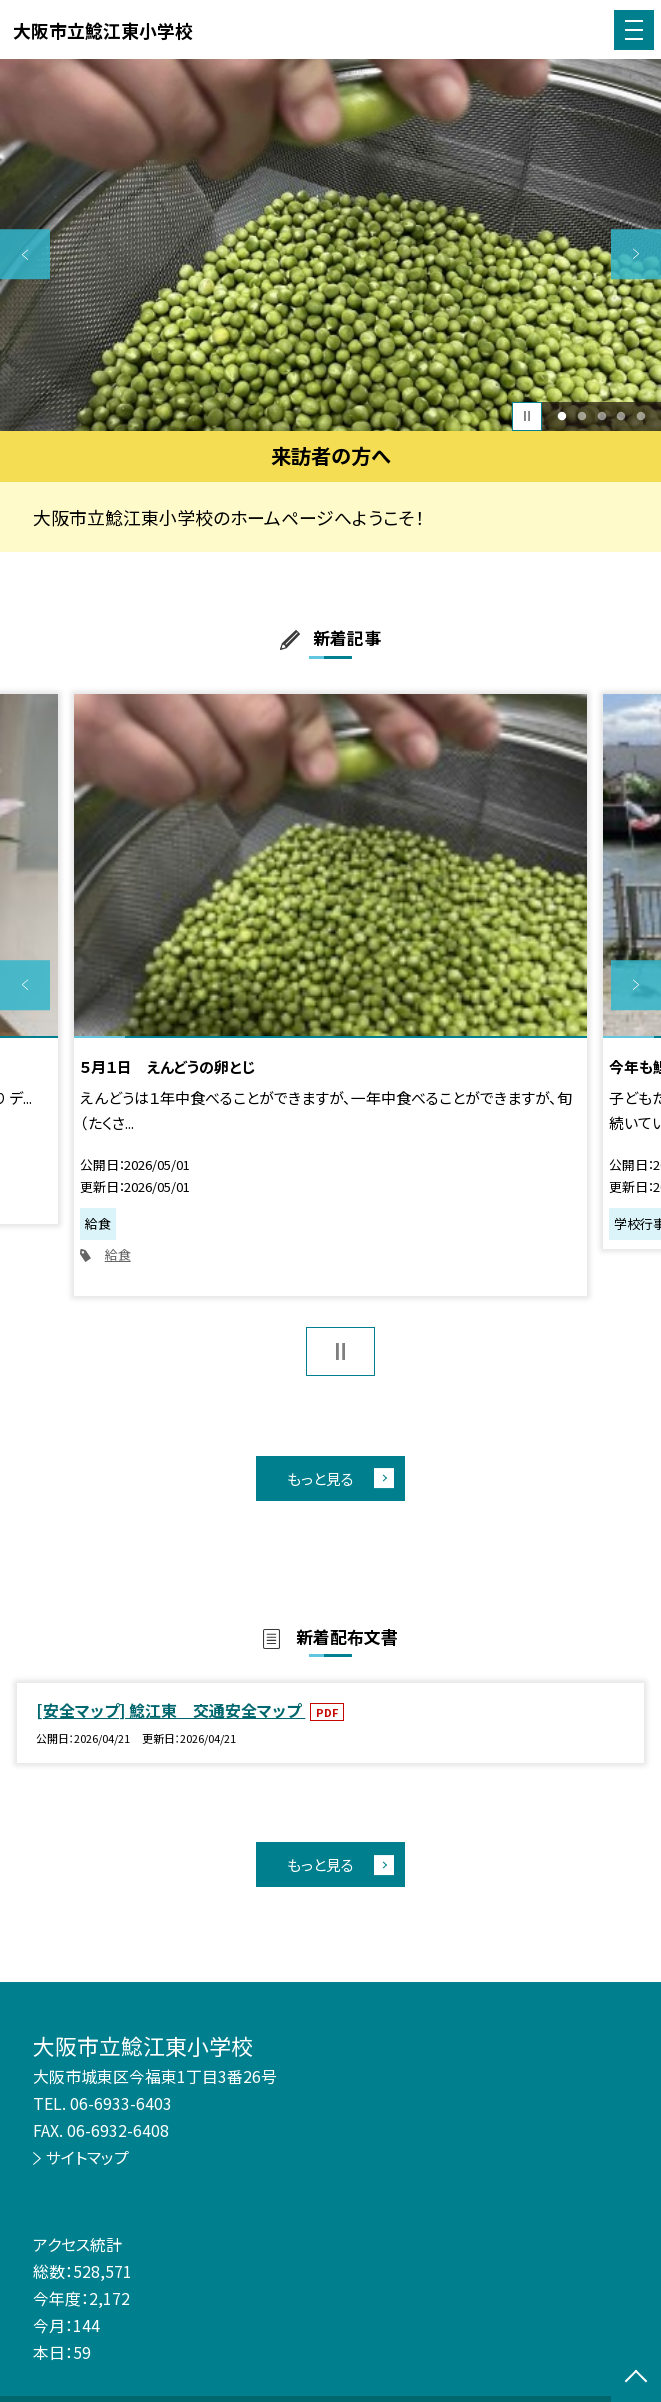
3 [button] (601, 416)
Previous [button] (25, 254)
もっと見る (320, 1478)
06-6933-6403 (121, 2103)
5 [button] (641, 416)
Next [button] (636, 254)
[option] (330, 245)
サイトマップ (87, 2157)
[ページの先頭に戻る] (636, 2378)
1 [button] (561, 416)
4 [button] (621, 416)
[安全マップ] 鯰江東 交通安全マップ (170, 1710)
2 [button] (581, 416)
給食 (118, 1254)
